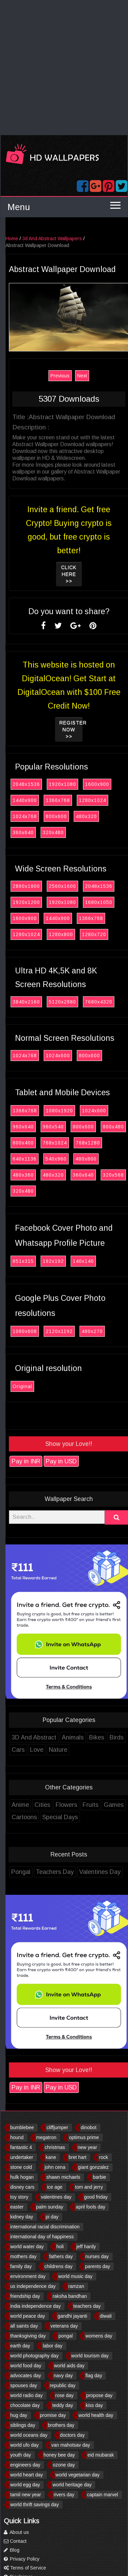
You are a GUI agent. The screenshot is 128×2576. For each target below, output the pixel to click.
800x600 (72, 816)
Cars (34, 1749)
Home (28, 238)
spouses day (23, 2385)
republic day (63, 2385)
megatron (46, 2137)
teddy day (62, 2405)
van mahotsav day (70, 2445)
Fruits (107, 1804)
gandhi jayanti (72, 2316)
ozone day (64, 2465)
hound (17, 2137)
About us (16, 2532)
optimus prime (84, 2137)
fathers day (61, 2256)
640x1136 (41, 1159)
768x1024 (71, 1142)
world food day (25, 2365)
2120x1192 (75, 1331)
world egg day (25, 2484)
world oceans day (28, 2435)
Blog (11, 2550)
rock (103, 2157)
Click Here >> (85, 574)
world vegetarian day (78, 2474)
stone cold (21, 2167)
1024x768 (41, 816)
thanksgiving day (28, 2336)
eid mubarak (100, 2455)
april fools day (90, 2207)
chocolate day (25, 2405)
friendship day (25, 2296)
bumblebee (22, 2127)
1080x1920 (75, 1110)
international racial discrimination (45, 2226)
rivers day (64, 2494)
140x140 (99, 1261)
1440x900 (41, 800)
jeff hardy (86, 2246)
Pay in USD (77, 1461)
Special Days (76, 1817)
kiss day (94, 2405)
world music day (75, 2276)
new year (87, 2147)
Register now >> (87, 729)
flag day (93, 2375)
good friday (96, 2197)
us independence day (33, 2286)
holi (60, 2246)
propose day (99, 2395)
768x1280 (104, 1142)
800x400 (39, 1142)
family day (21, 2266)
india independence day (35, 2306)
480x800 (102, 1159)
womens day (98, 2336)
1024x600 (74, 1055)
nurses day (97, 2256)
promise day (53, 2415)
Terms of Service (25, 2568)
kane (51, 2157)
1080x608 (41, 1331)
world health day (96, 2415)
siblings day (22, 2425)
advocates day (25, 2375)
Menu (19, 207)
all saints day (24, 2326)
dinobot (89, 2127)
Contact (15, 2541)
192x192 (69, 1261)
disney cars (22, 2187)
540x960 (72, 1159)
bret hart (77, 2157)
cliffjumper (57, 2127)
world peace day (27, 2316)
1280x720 (110, 934)
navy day (63, 2375)
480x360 (39, 1175)
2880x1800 (42, 886)
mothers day (23, 2256)
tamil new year (25, 2494)
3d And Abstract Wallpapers (68, 238)
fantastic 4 (21, 2147)
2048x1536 (42, 784)
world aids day (69, 2365)
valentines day (56, 2197)
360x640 (39, 832)
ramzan (76, 2286)
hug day (18, 2415)
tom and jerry (89, 2187)
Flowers (83, 1804)
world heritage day (72, 2484)
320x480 (69, 832)
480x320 (102, 816)
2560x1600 (79, 886)
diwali (106, 2316)
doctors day (72, 2435)
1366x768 (74, 800)
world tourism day (90, 2355)
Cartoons (40, 1817)
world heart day (26, 2474)
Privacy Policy (22, 2559)
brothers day (61, 2425)
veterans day (64, 2326)
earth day (20, 2345)
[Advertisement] (64, 67)
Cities (59, 1804)
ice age (54, 2187)
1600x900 (113, 784)
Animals (89, 1737)
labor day (52, 2345)
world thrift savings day (34, 2504)
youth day (20, 2455)
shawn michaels (63, 2177)
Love (53, 1749)
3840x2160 (42, 1002)
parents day (97, 2266)
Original (38, 1386)
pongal (65, 2336)
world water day (27, 2246)
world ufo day (24, 2445)
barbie (99, 2177)
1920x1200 (42, 902)
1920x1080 (79, 784)
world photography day (34, 2355)
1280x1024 (109, 800)
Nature (74, 1749)
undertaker (21, 2157)
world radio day (26, 2395)
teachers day (87, 2306)
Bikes (112, 1737)
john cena (55, 2167)
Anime (36, 1804)
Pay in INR (42, 1461)
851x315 (39, 1261)
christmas (55, 2147)
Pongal (37, 1871)
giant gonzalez (93, 2167)
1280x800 (77, 934)
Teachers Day (71, 1871)
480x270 (108, 1331)
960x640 (39, 1126)
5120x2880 (79, 1002)
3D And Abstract (50, 1737)
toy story (19, 2197)
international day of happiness (42, 2236)
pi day (52, 2216)
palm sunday (49, 2207)
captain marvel (102, 2494)
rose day (64, 2395)
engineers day (25, 2465)
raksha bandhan (70, 2296)
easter (17, 2207)
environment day (28, 2276)
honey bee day (59, 2455)
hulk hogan (22, 2177)
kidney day (21, 2216)
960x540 (69, 1126)
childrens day (58, 2266)
